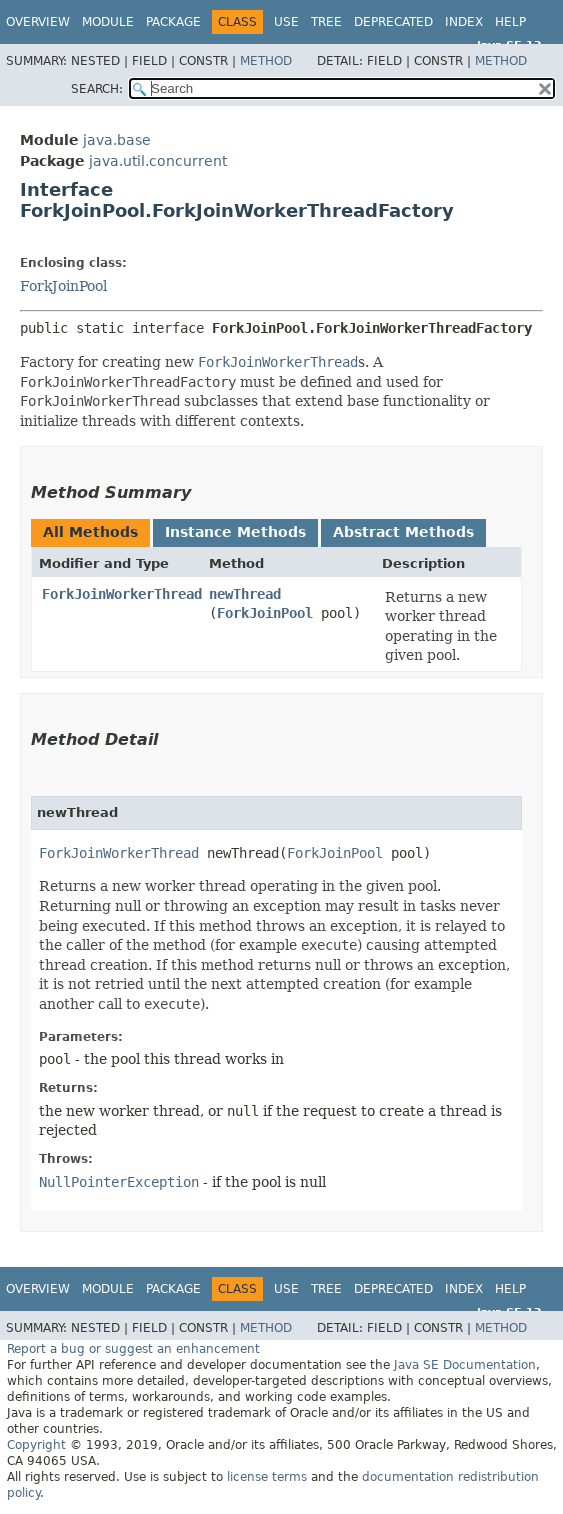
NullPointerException (119, 1182)
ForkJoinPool (63, 286)
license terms (267, 1477)
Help (510, 22)
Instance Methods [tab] (235, 532)
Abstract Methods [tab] (403, 532)
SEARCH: (97, 89)
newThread (245, 594)
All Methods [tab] (90, 532)
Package (173, 22)
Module (108, 22)
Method (266, 61)
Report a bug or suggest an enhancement (133, 1349)
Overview (38, 22)
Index (464, 22)
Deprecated (393, 22)
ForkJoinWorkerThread (122, 594)
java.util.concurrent (158, 161)
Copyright (36, 1445)
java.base (117, 140)
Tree (326, 22)
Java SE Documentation (465, 1365)
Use (286, 22)
